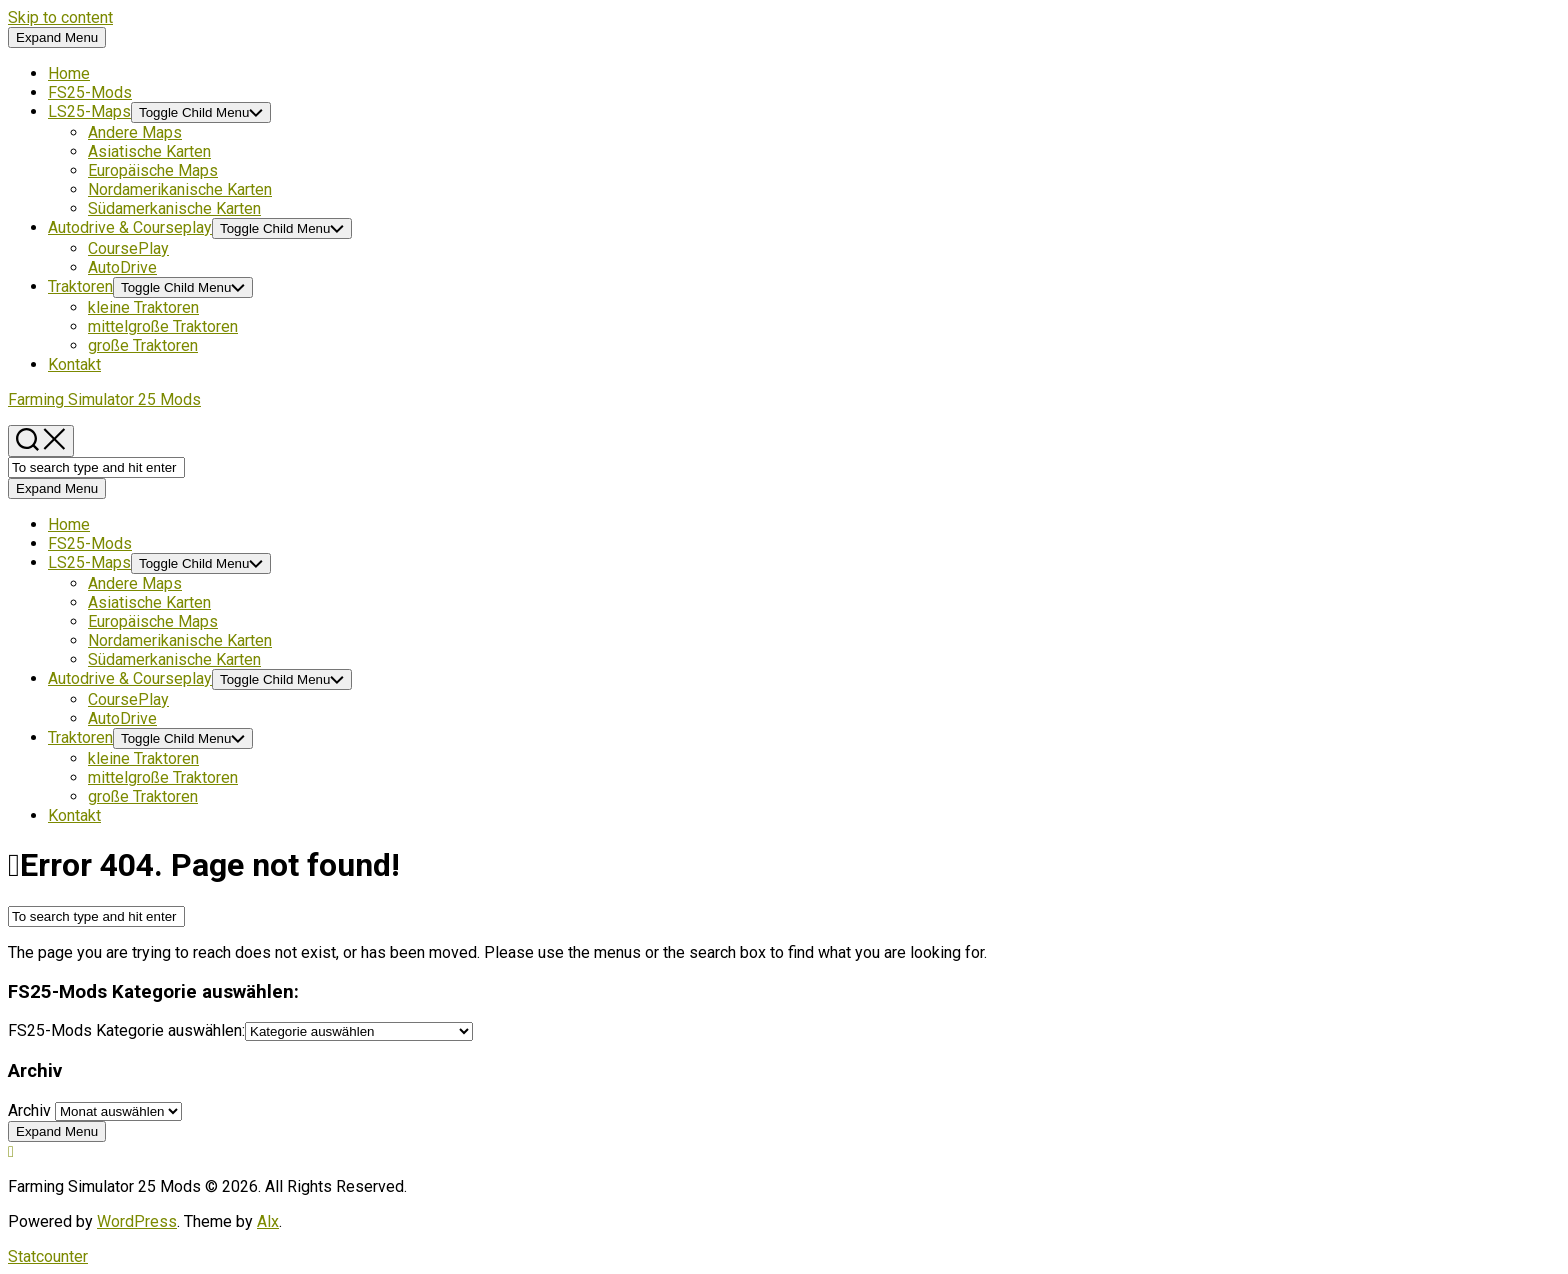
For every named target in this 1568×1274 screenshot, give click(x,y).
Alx (268, 1221)
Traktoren (80, 286)
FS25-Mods (90, 92)
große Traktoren (143, 345)
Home (69, 73)
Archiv (29, 1110)
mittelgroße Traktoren (163, 326)
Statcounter (48, 1256)
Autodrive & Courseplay (130, 227)
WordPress (137, 1221)
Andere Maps (135, 132)
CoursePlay (128, 248)
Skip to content (60, 17)
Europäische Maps (153, 170)
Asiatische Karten (149, 151)
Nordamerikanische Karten (180, 189)
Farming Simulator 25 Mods (104, 399)
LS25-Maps (89, 111)
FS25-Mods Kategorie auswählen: (126, 1030)
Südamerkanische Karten (174, 208)
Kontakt (74, 364)
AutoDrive (122, 267)
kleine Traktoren (143, 307)
